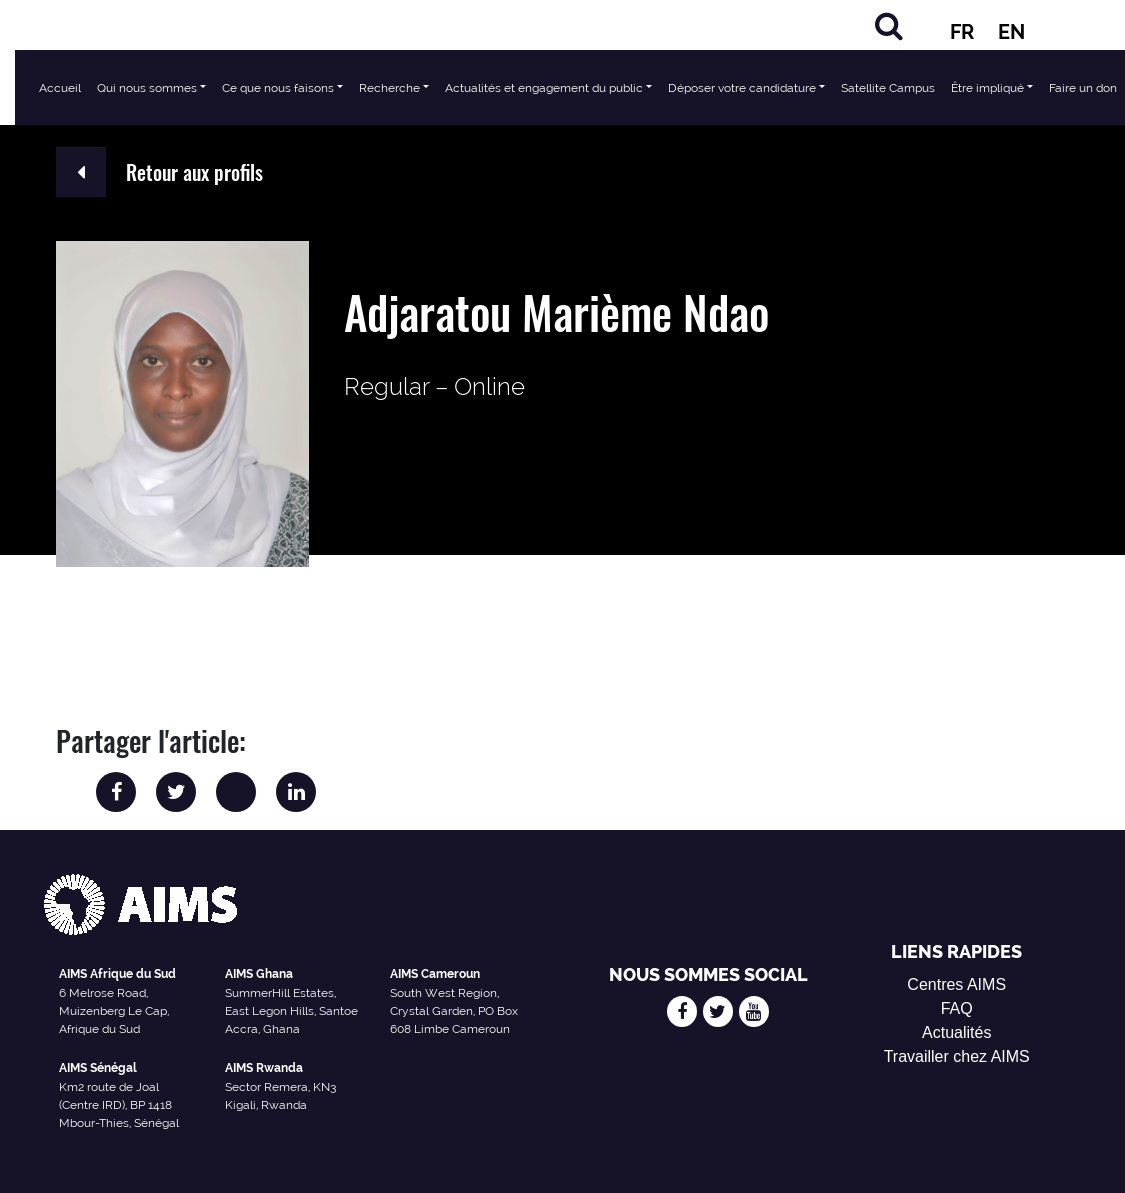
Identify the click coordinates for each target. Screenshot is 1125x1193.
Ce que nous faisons (278, 88)
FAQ (957, 1008)
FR (962, 32)
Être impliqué (987, 88)
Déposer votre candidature (742, 88)
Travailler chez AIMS (957, 1056)
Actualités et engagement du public (544, 88)
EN (1011, 32)
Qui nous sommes (147, 88)
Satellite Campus (888, 88)
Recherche (389, 88)
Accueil (60, 88)
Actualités (956, 1032)
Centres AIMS (956, 984)
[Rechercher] (889, 25)
